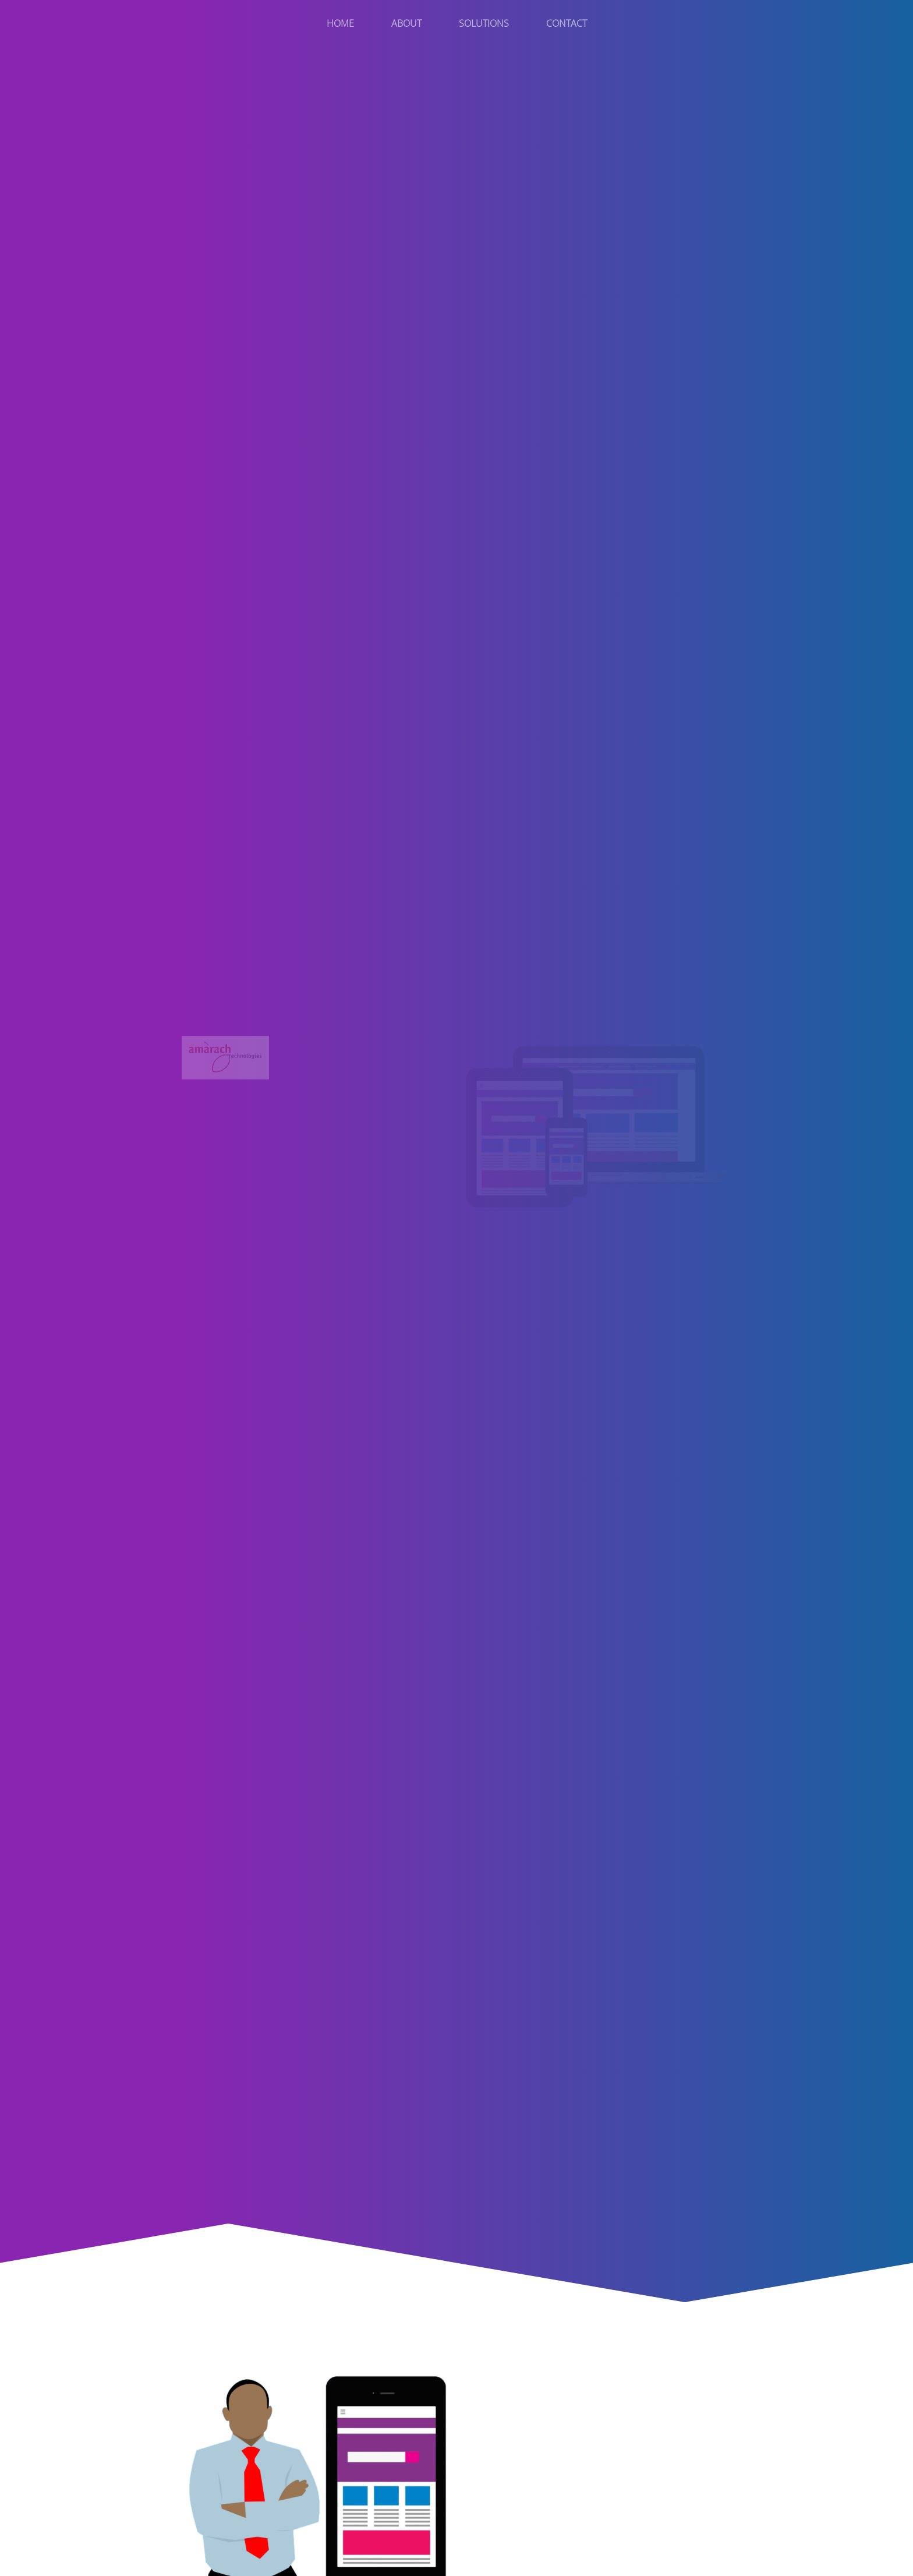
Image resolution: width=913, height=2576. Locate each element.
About (406, 23)
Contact (566, 23)
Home (340, 23)
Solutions (484, 23)
